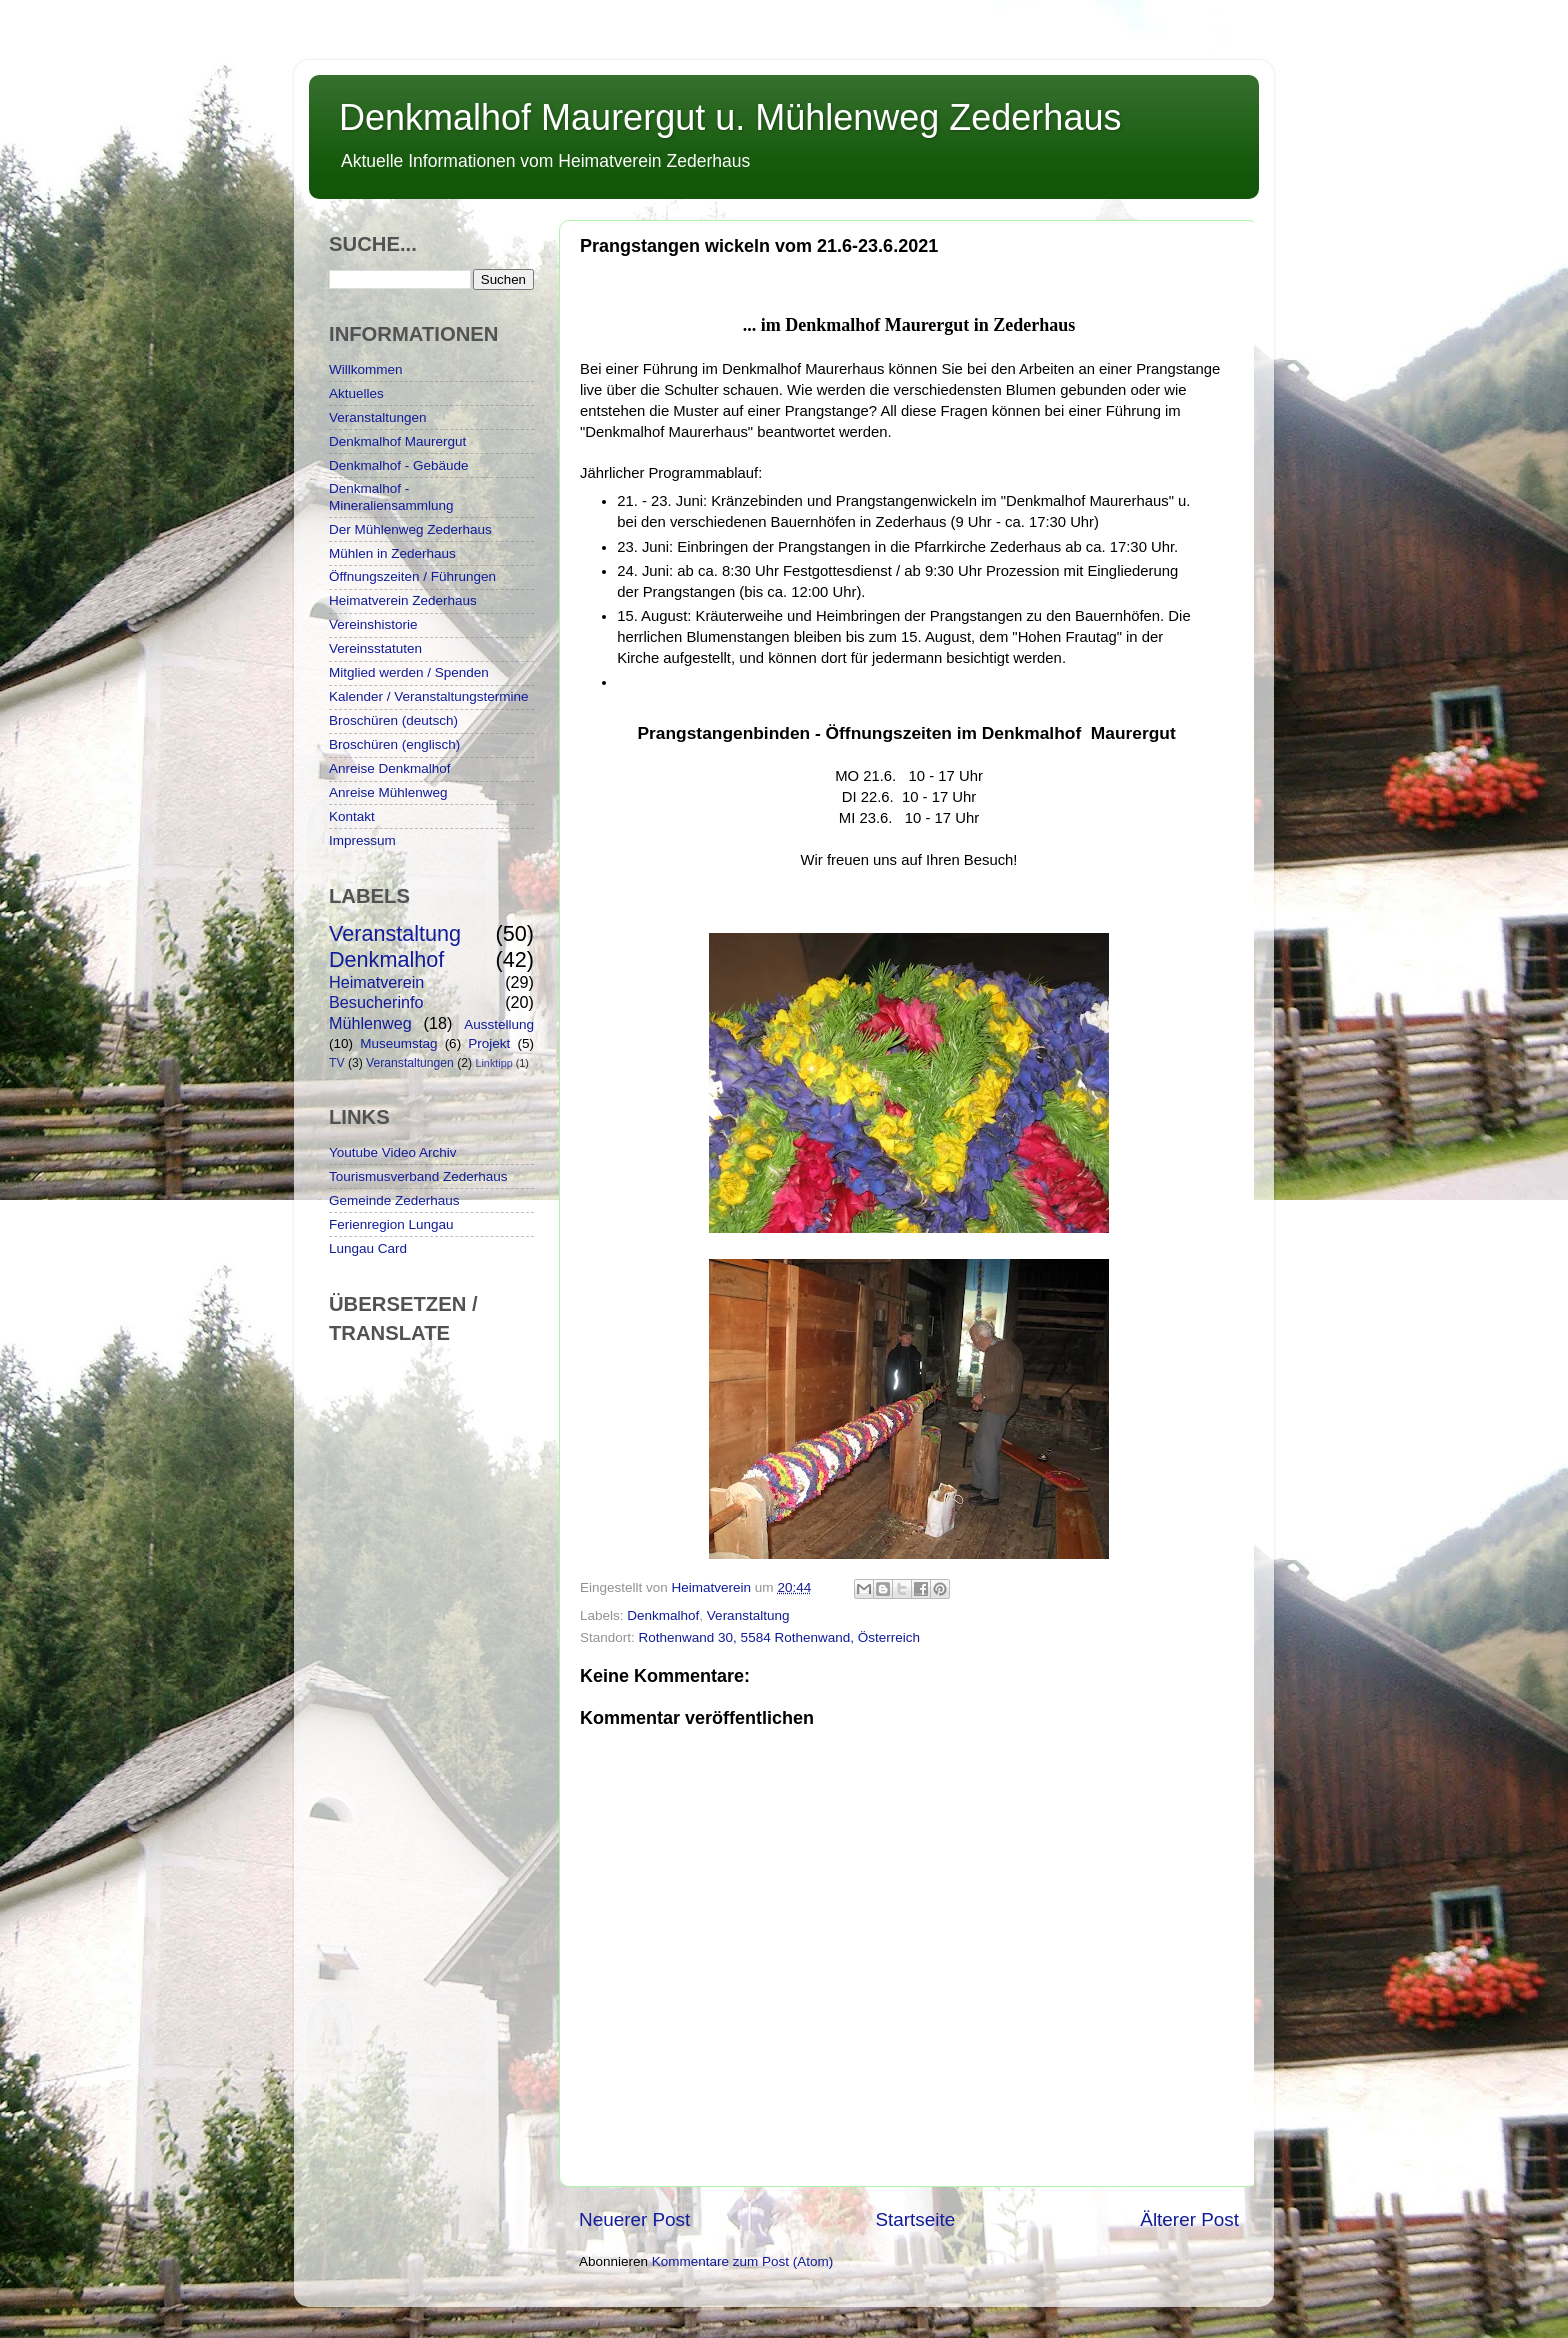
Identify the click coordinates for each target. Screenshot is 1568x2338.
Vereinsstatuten (375, 648)
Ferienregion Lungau (391, 1224)
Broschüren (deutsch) (393, 720)
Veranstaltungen (378, 417)
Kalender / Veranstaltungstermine (429, 696)
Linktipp (493, 1063)
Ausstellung (499, 1024)
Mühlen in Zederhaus (392, 553)
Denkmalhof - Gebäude (399, 465)
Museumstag (398, 1043)
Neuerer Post (634, 2219)
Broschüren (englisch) (394, 744)
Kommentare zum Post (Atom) (743, 2261)
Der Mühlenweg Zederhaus (410, 529)
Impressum (362, 840)
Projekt (489, 1043)
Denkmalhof (663, 1615)
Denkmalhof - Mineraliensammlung (391, 496)
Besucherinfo (376, 1002)
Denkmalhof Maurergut (397, 441)
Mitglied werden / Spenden (409, 672)
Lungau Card (368, 1248)
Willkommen (366, 369)
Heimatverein (376, 982)
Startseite (915, 2219)
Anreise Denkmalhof (390, 768)
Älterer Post (1189, 2219)
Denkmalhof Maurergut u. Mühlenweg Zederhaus (730, 117)
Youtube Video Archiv (393, 1152)
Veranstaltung (748, 1615)
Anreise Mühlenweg (388, 792)
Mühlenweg (370, 1023)
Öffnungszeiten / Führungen (412, 576)
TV (337, 1063)
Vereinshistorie (373, 624)
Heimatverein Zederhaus (403, 600)
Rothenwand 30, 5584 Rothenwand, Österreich (779, 1637)
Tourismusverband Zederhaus (418, 1176)
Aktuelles (356, 393)
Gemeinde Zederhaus (394, 1200)
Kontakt (352, 816)
